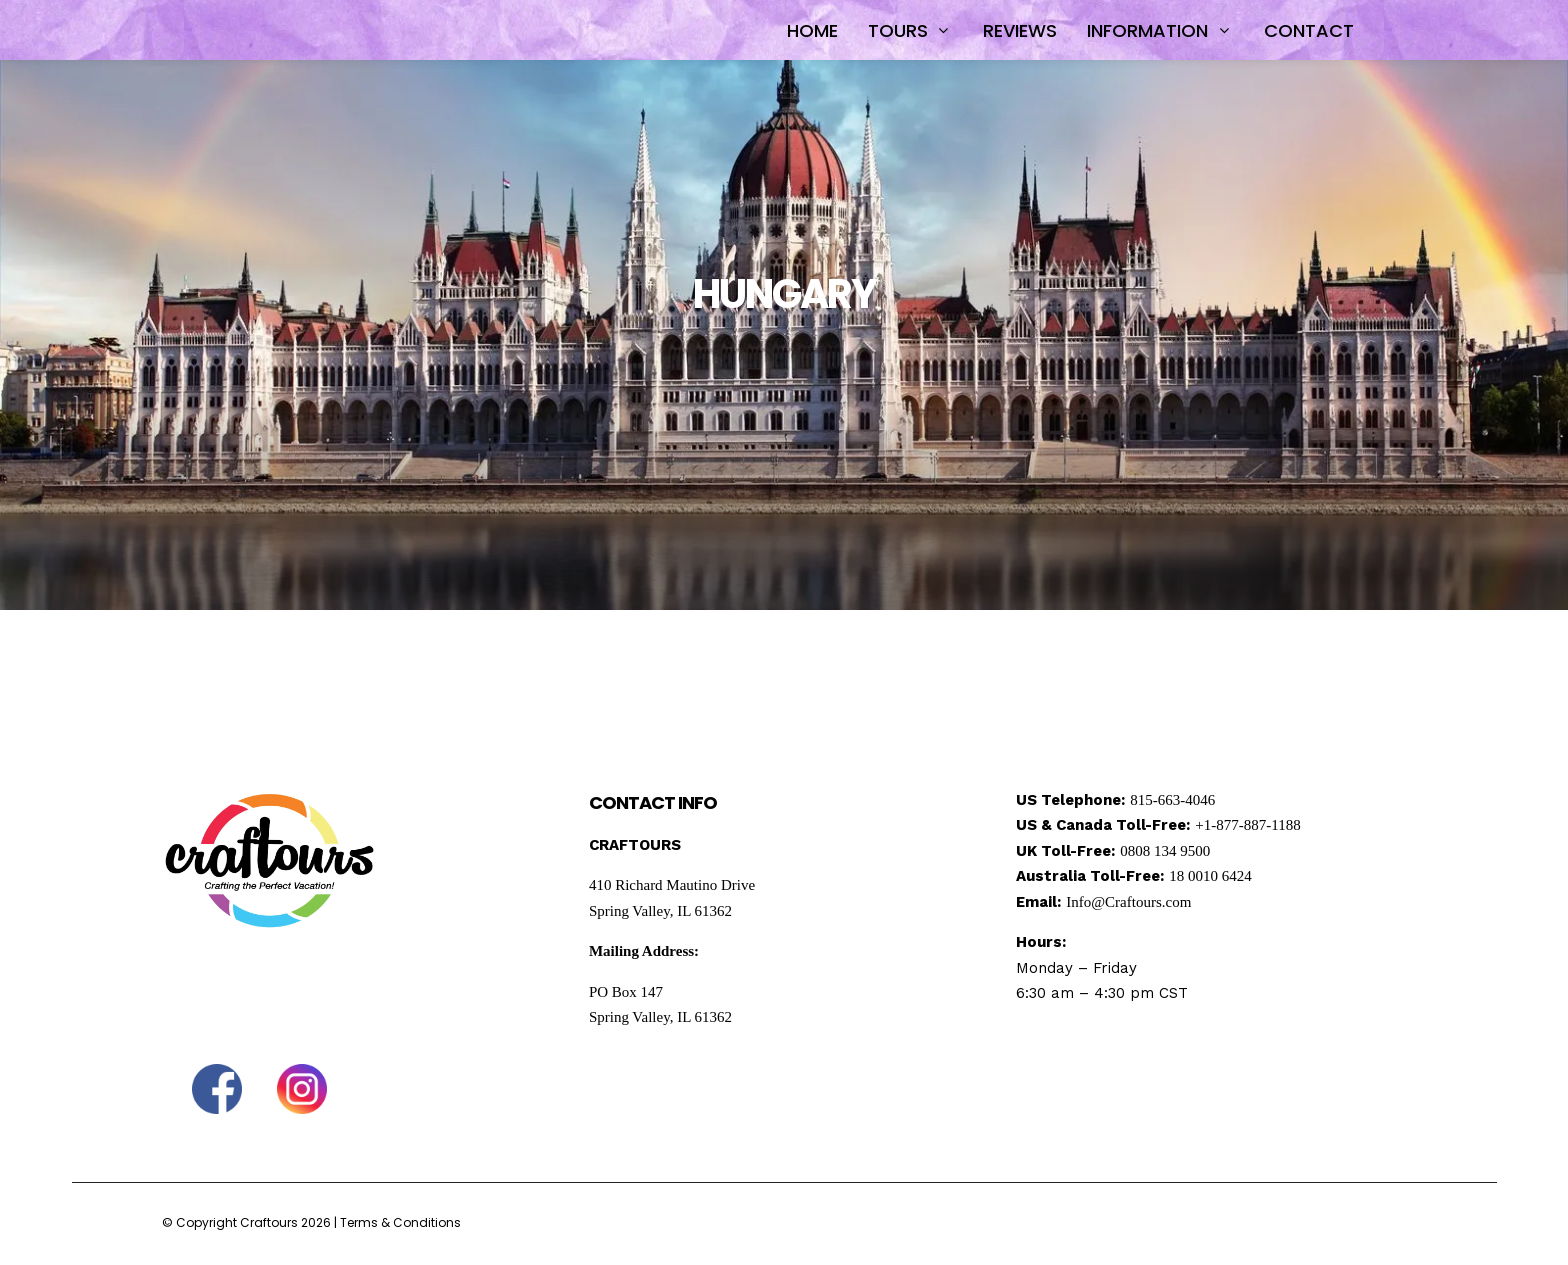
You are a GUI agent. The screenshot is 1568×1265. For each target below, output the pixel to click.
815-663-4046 (1172, 800)
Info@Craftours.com (1128, 902)
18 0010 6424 (1210, 876)
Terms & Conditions (400, 1222)
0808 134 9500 (1165, 851)
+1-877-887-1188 (1247, 825)
